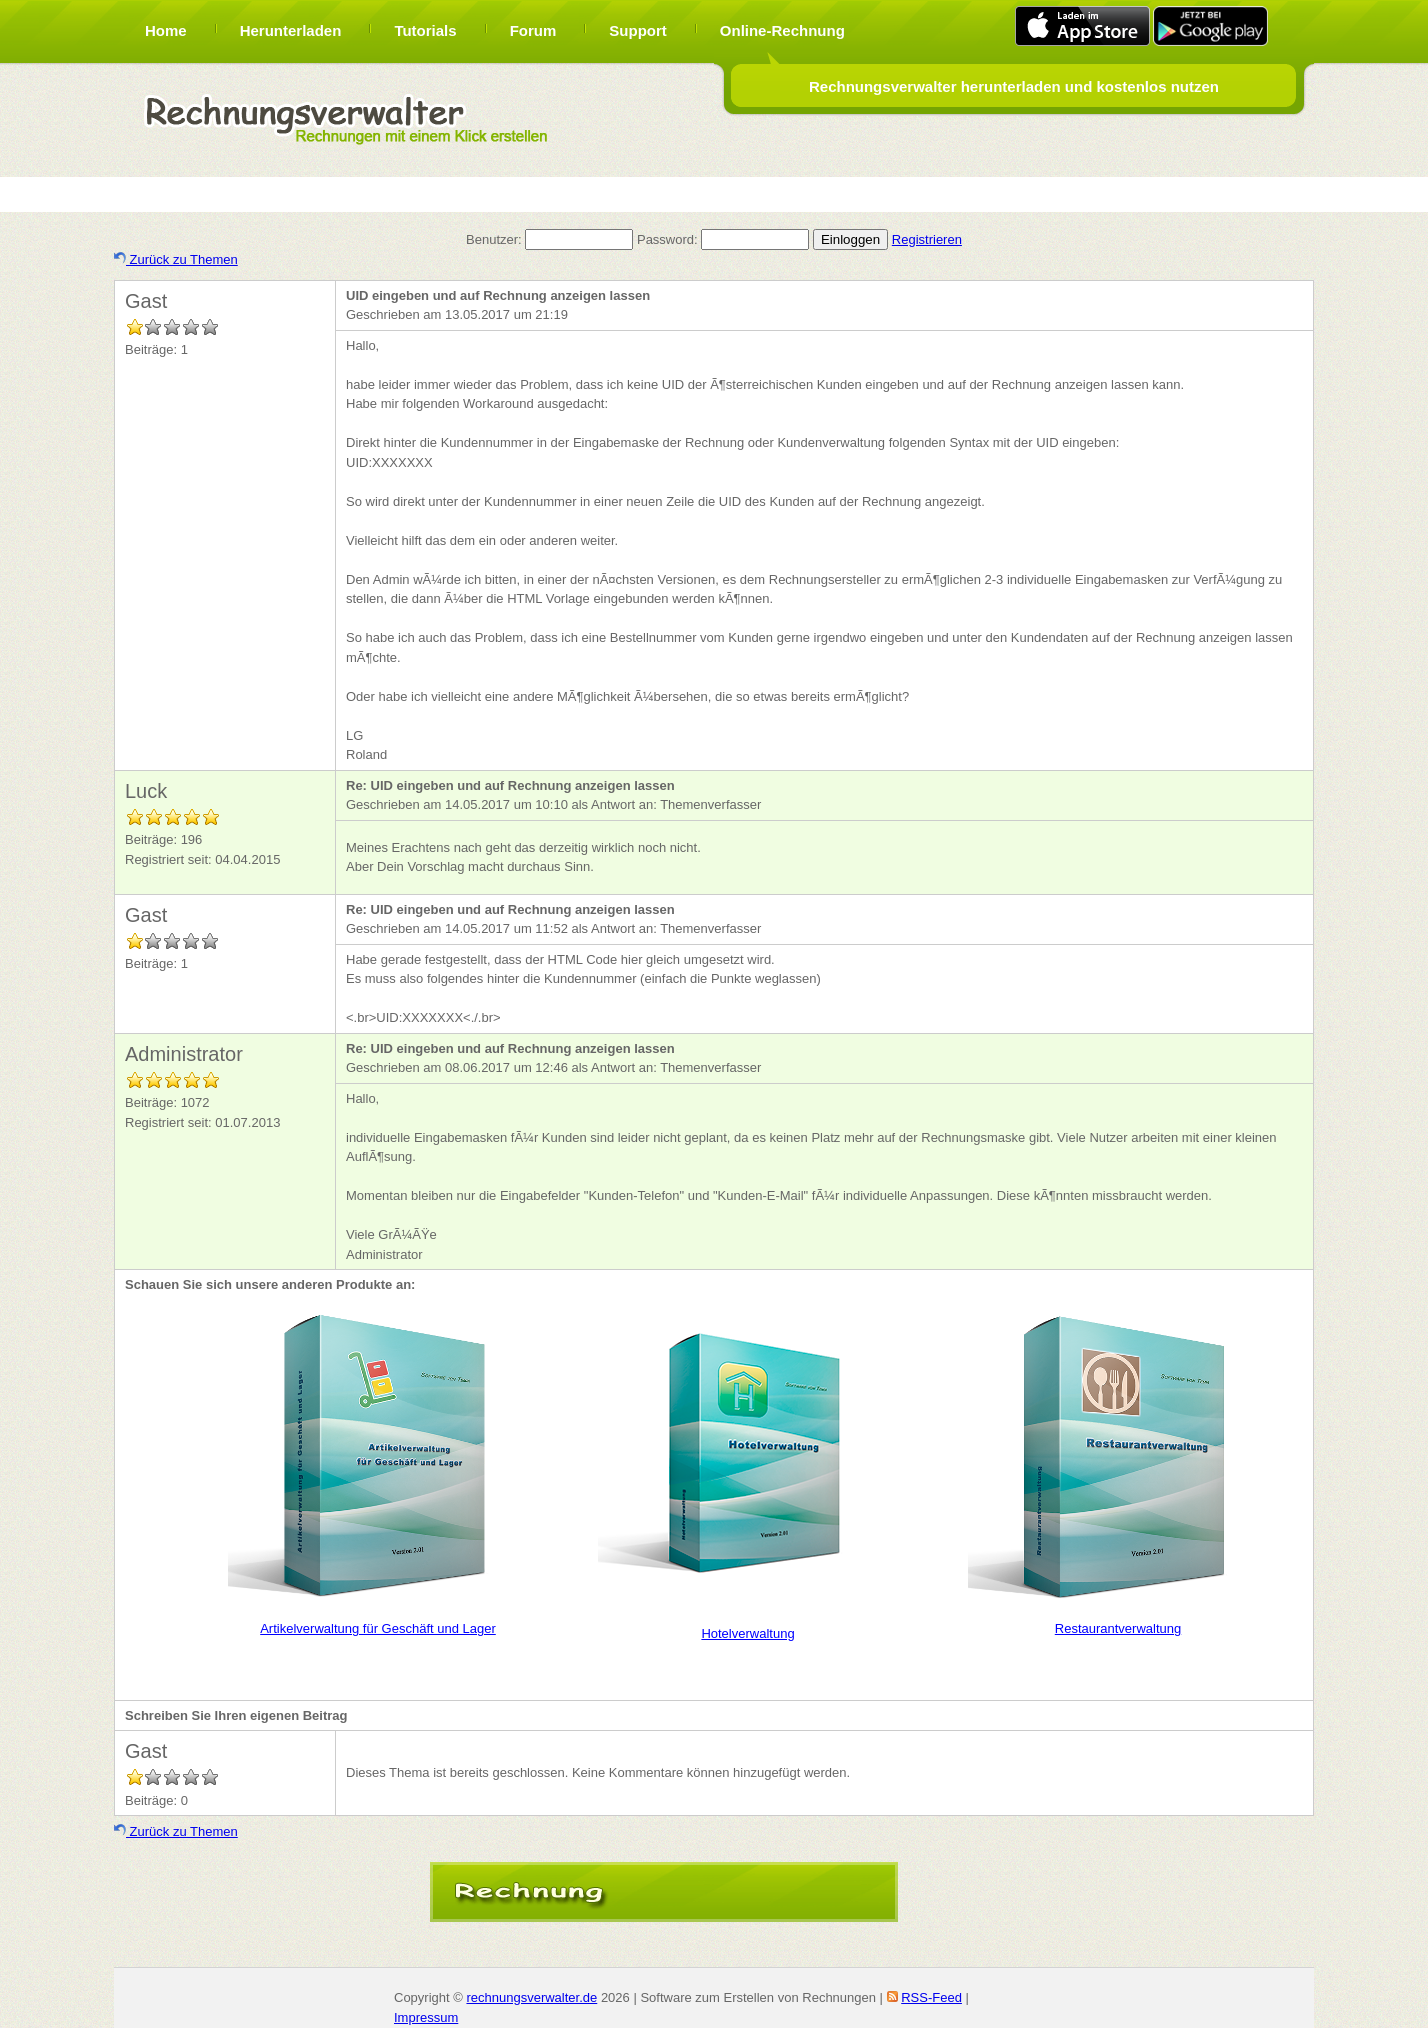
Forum (533, 30)
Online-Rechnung (782, 30)
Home (166, 30)
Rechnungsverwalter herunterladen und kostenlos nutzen (1014, 86)
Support (638, 30)
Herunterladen (291, 30)
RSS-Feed (931, 1997)
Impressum (426, 2017)
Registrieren (927, 239)
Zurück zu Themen (176, 259)
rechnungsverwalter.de (531, 1997)
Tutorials (425, 30)
